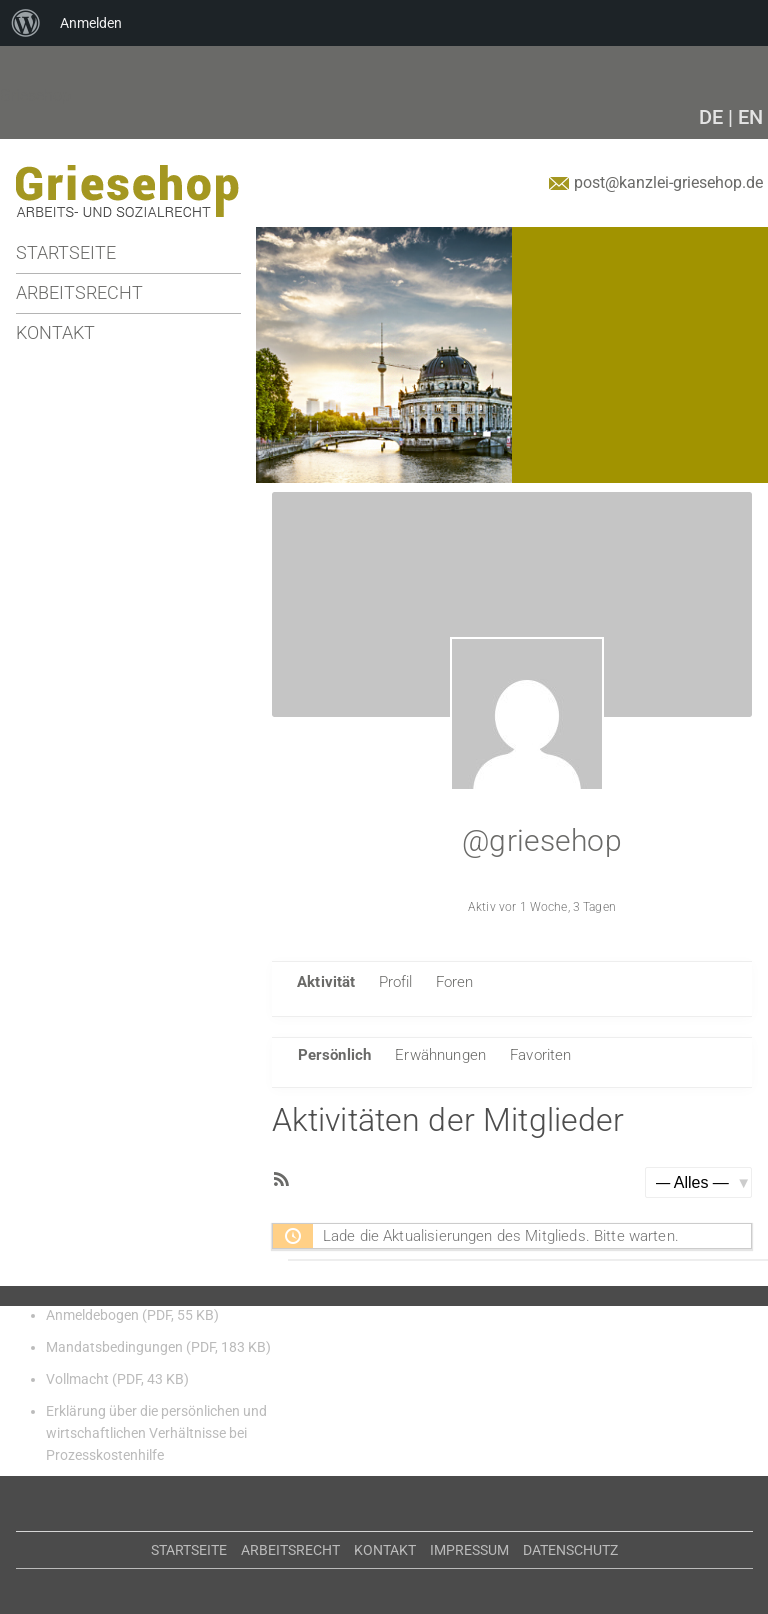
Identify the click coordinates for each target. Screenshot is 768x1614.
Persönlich (335, 1055)
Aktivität (326, 982)
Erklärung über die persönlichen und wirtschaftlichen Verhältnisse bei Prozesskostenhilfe (156, 1433)
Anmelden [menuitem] (91, 23)
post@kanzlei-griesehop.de (668, 182)
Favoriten (540, 1055)
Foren (455, 982)
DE (711, 117)
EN (750, 117)
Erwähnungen (440, 1055)
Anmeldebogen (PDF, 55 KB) (132, 1315)
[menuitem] (26, 23)
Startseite (66, 252)
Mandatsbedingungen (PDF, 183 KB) (158, 1347)
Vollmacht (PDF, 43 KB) (117, 1379)
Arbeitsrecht (79, 292)
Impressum (469, 1550)
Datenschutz (570, 1550)
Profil (396, 982)
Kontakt (55, 332)
